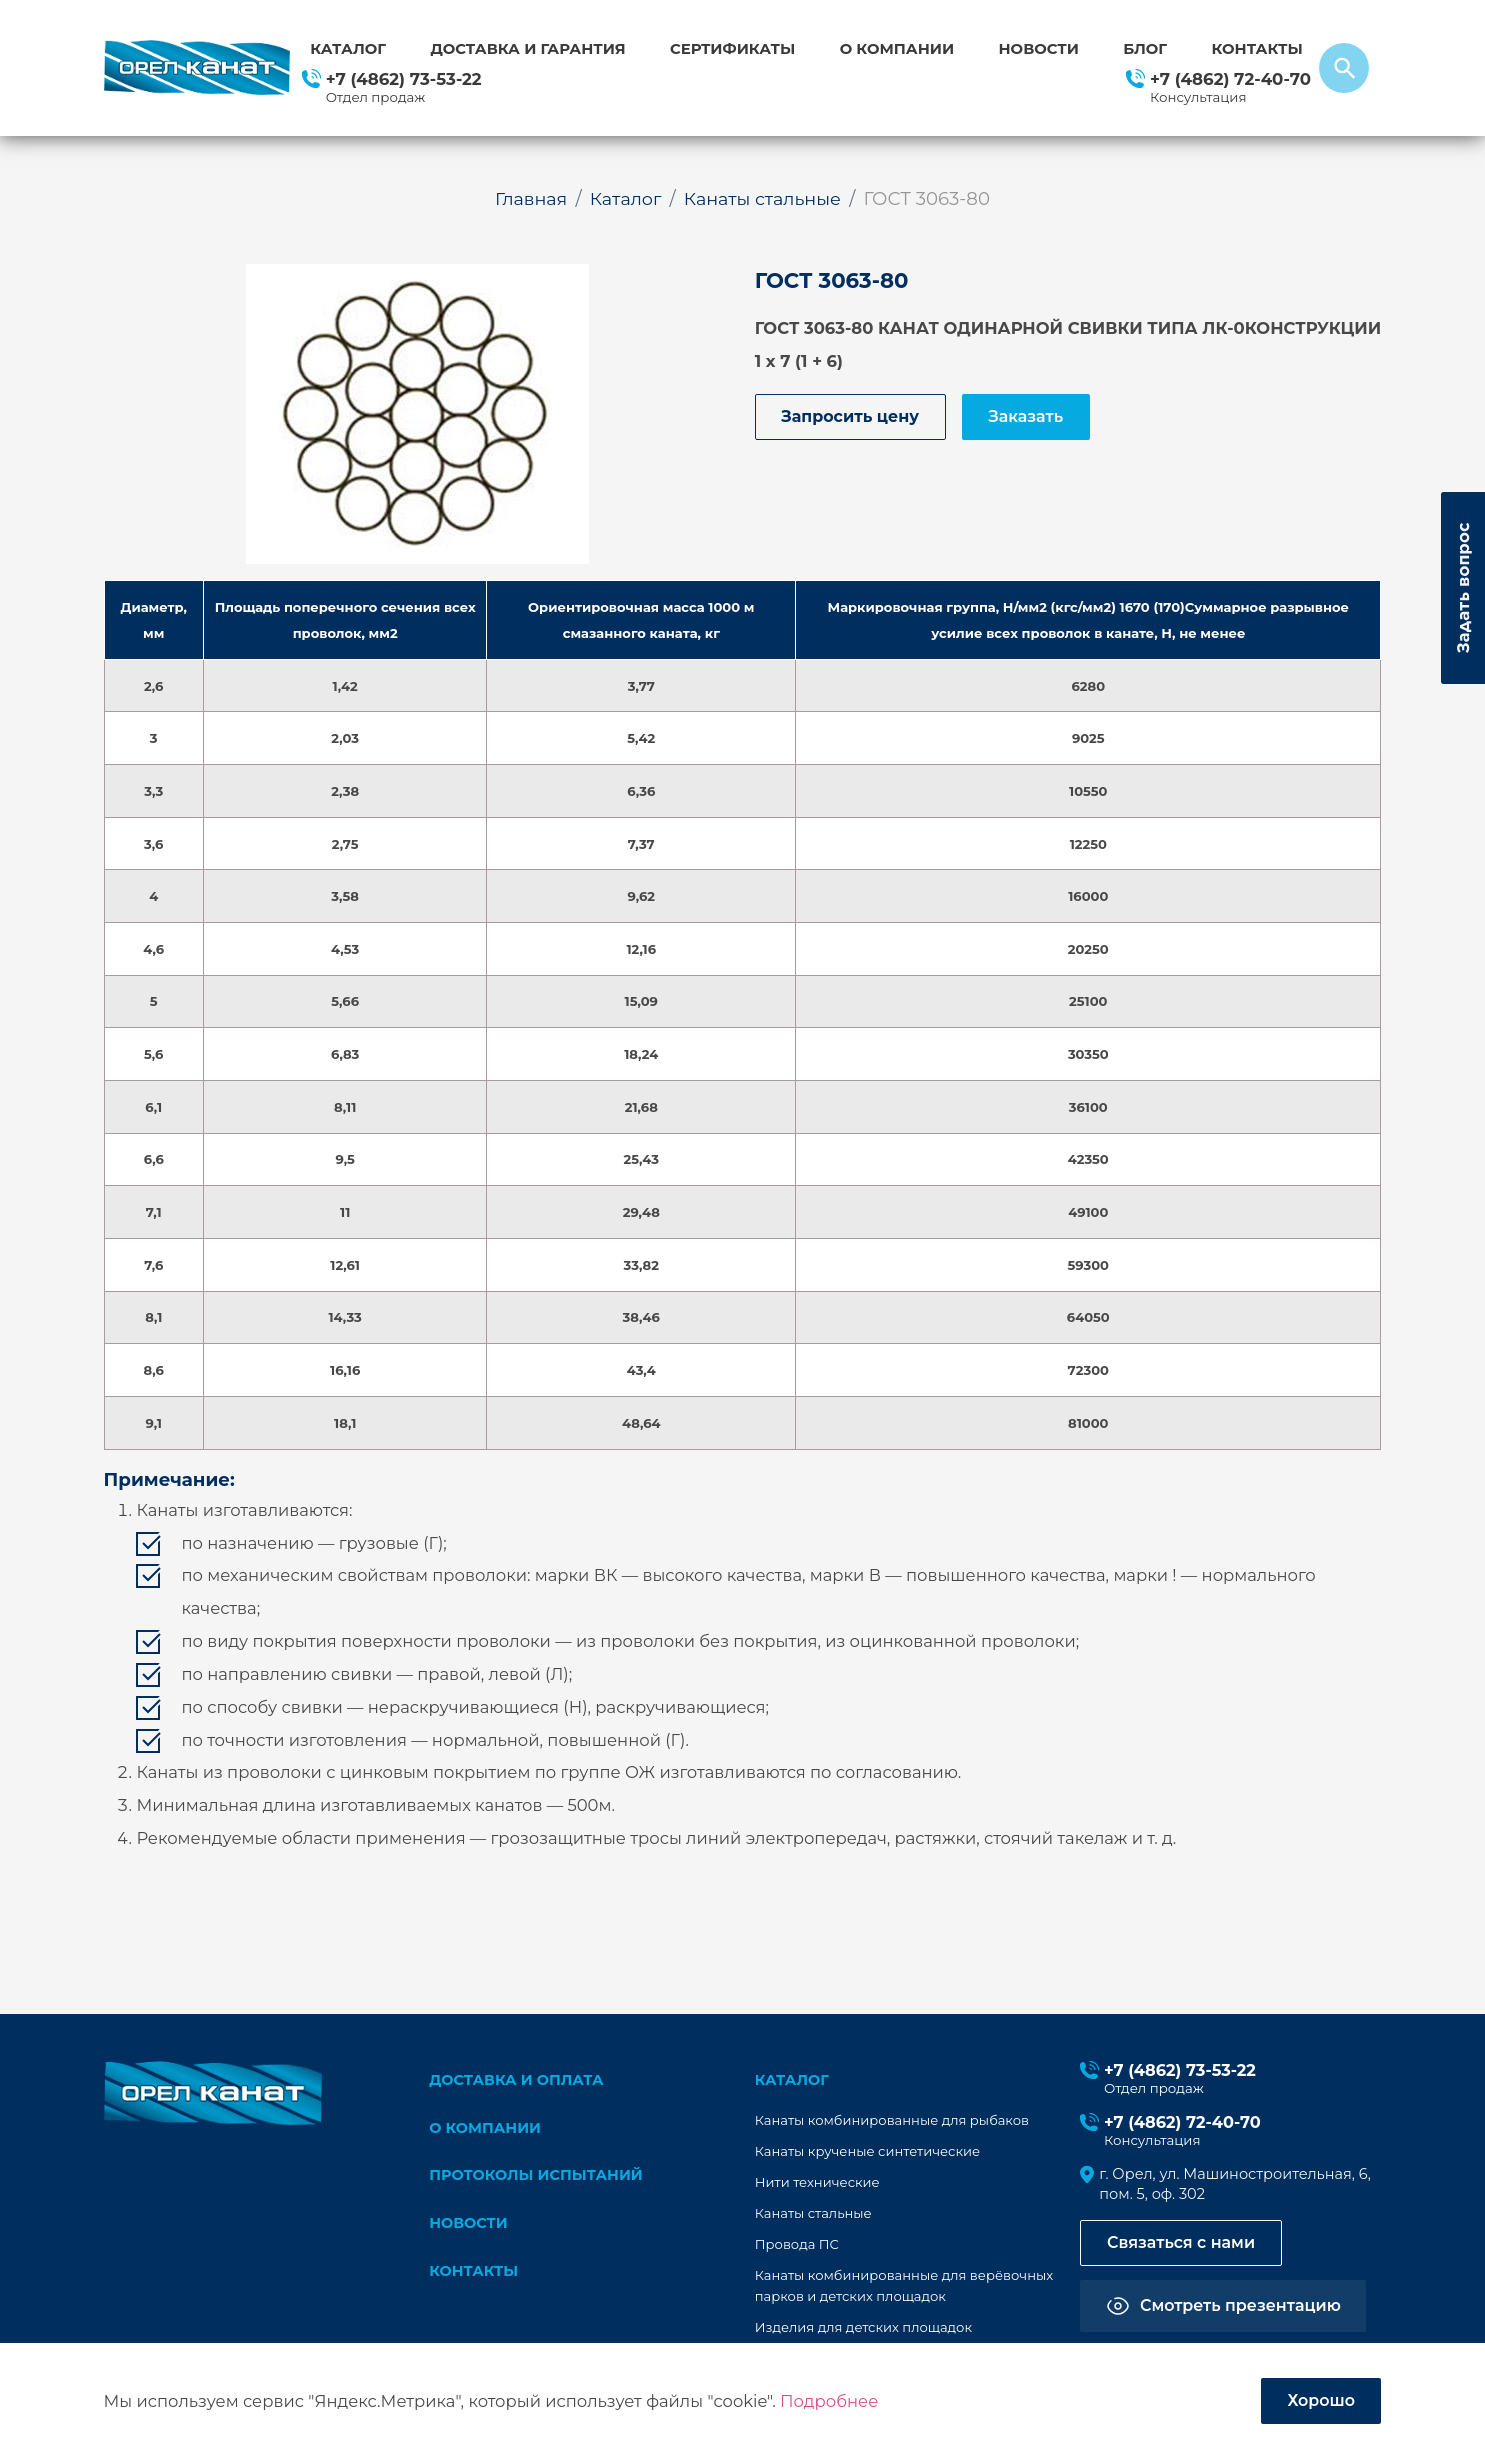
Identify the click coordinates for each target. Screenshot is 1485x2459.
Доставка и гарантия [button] (527, 49)
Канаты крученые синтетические (869, 2152)
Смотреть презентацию (1244, 2309)
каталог (793, 2080)
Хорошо (1319, 2400)
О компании (897, 49)
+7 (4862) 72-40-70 (1230, 79)
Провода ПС (798, 2245)
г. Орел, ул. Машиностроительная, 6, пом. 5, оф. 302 (1238, 2186)
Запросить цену (853, 418)
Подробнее (829, 2400)
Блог (1145, 49)
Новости (1038, 49)
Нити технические (818, 2183)
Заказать (1034, 418)
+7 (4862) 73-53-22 (404, 79)
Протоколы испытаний (538, 2178)
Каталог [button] (348, 49)
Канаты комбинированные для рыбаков (894, 2121)
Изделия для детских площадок (865, 2328)
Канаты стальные (814, 2214)
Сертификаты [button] (732, 49)
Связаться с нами (1184, 2246)
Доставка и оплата (518, 2080)
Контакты (1256, 49)
